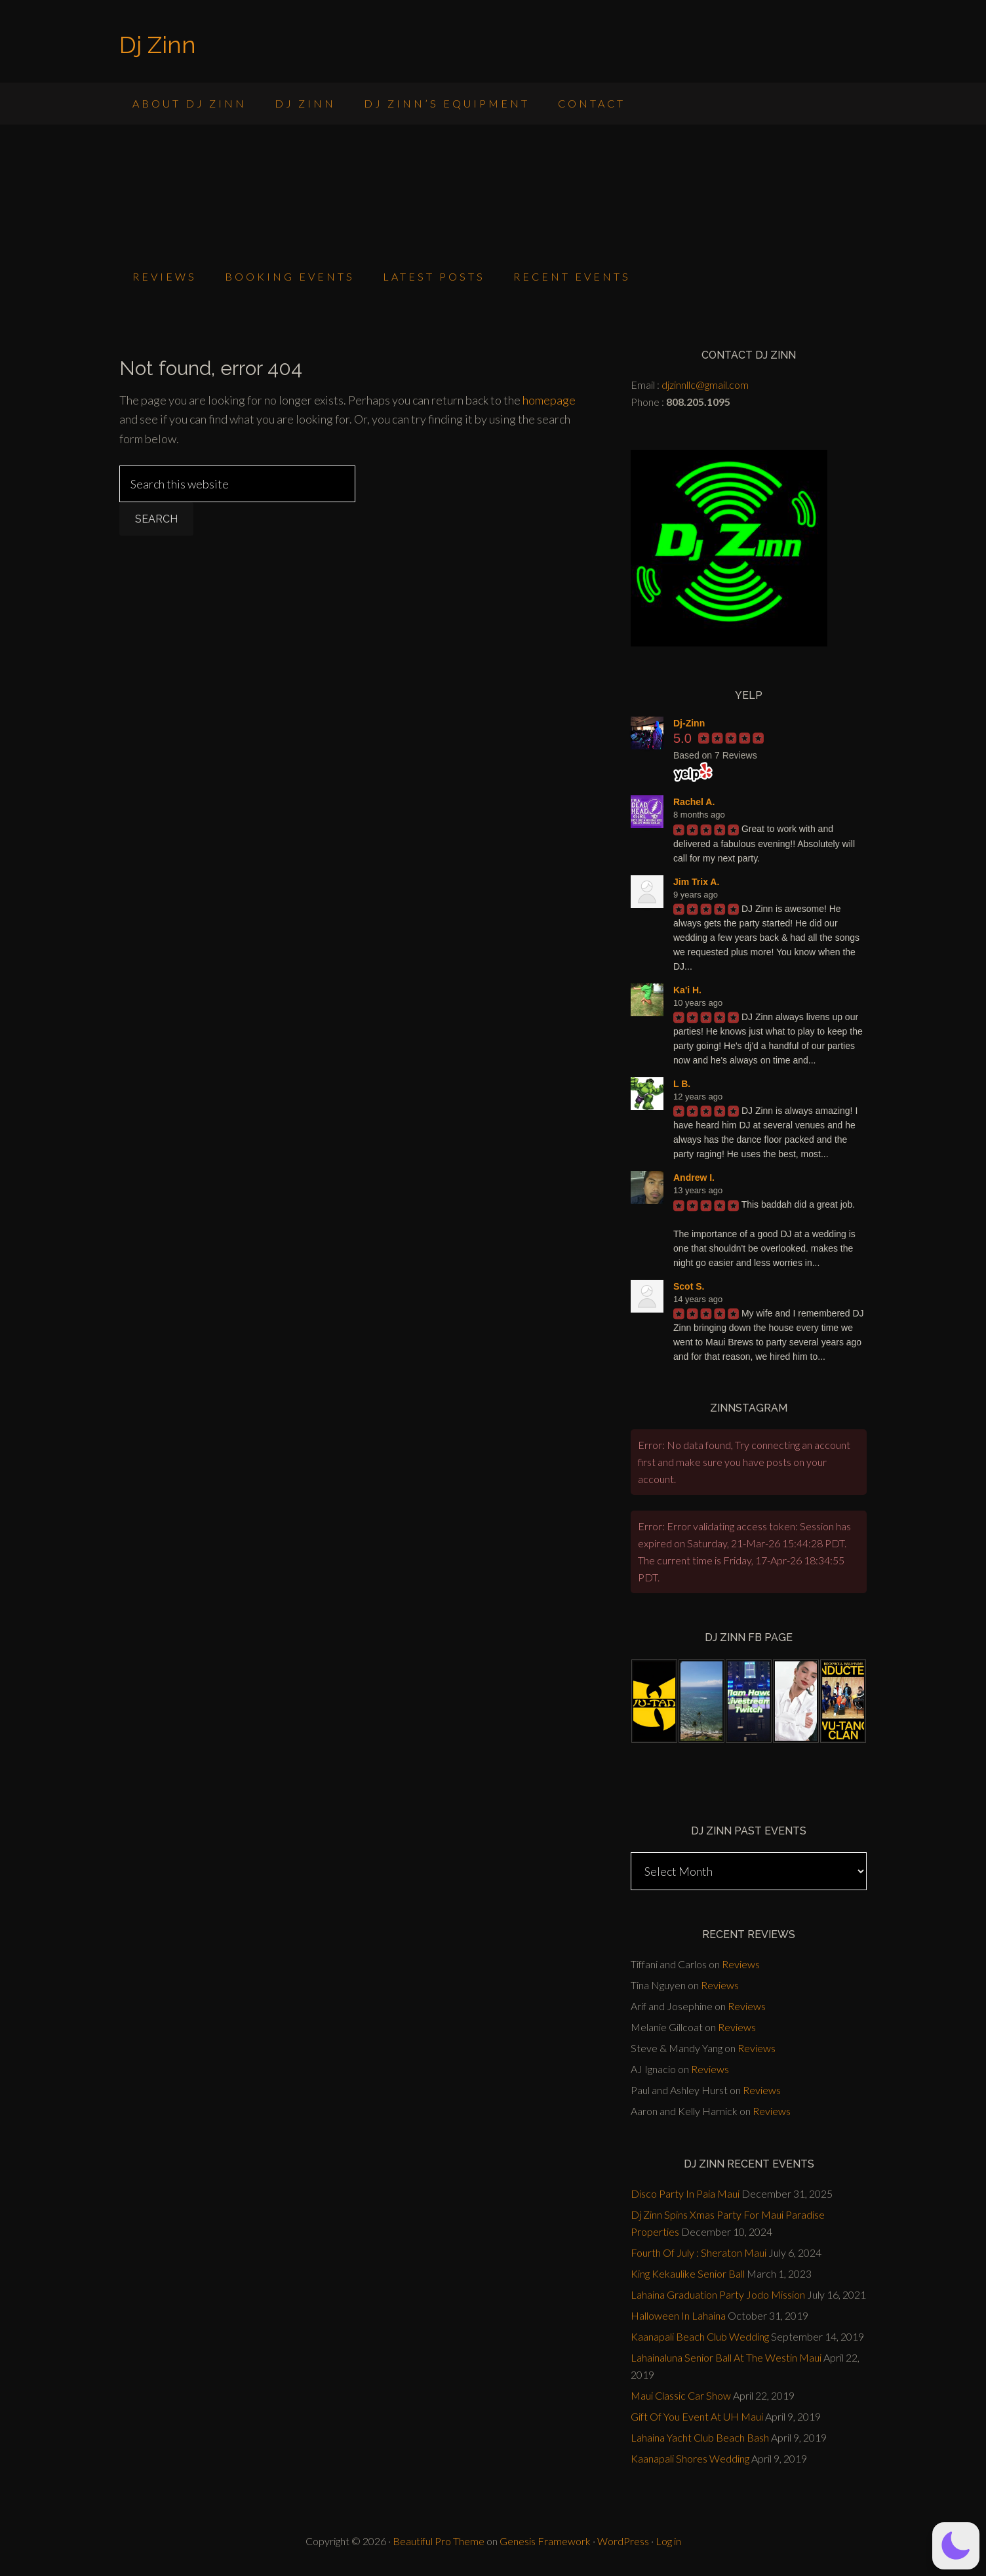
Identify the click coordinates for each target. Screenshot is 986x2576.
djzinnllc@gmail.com (705, 384)
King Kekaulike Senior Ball (688, 2273)
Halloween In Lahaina (678, 2315)
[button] (955, 2545)
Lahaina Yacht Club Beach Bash (700, 2437)
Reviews (741, 1964)
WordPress (623, 2541)
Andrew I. (694, 1177)
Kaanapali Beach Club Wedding (700, 2336)
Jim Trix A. (696, 882)
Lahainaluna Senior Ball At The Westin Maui (726, 2357)
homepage (549, 400)
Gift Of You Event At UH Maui (697, 2416)
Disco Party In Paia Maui (685, 2193)
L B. (681, 1084)
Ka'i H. (687, 990)
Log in (668, 2541)
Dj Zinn (157, 44)
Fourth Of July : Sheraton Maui (698, 2252)
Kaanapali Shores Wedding (690, 2458)
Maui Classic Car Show (681, 2395)
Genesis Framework (545, 2541)
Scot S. (688, 1286)
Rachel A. (694, 802)
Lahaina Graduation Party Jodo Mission (718, 2294)
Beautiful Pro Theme (438, 2541)
